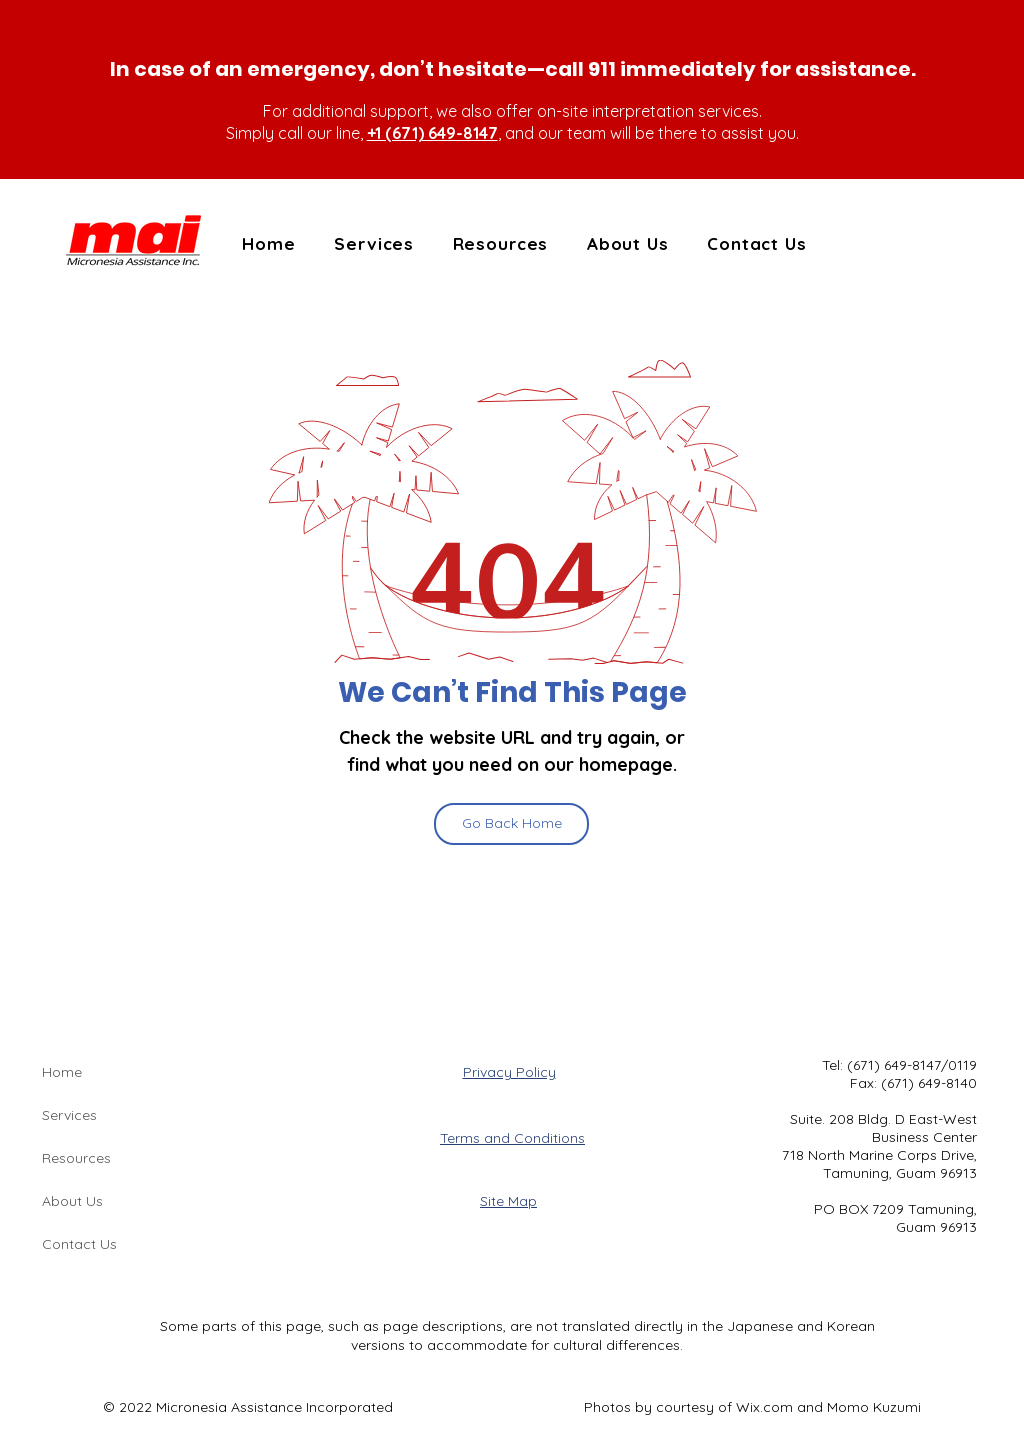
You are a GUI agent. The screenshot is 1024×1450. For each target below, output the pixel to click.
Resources (76, 1158)
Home (62, 1072)
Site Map (508, 1201)
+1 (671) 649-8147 (432, 133)
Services (69, 1115)
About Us (72, 1201)
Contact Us (79, 1244)
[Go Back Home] (511, 824)
